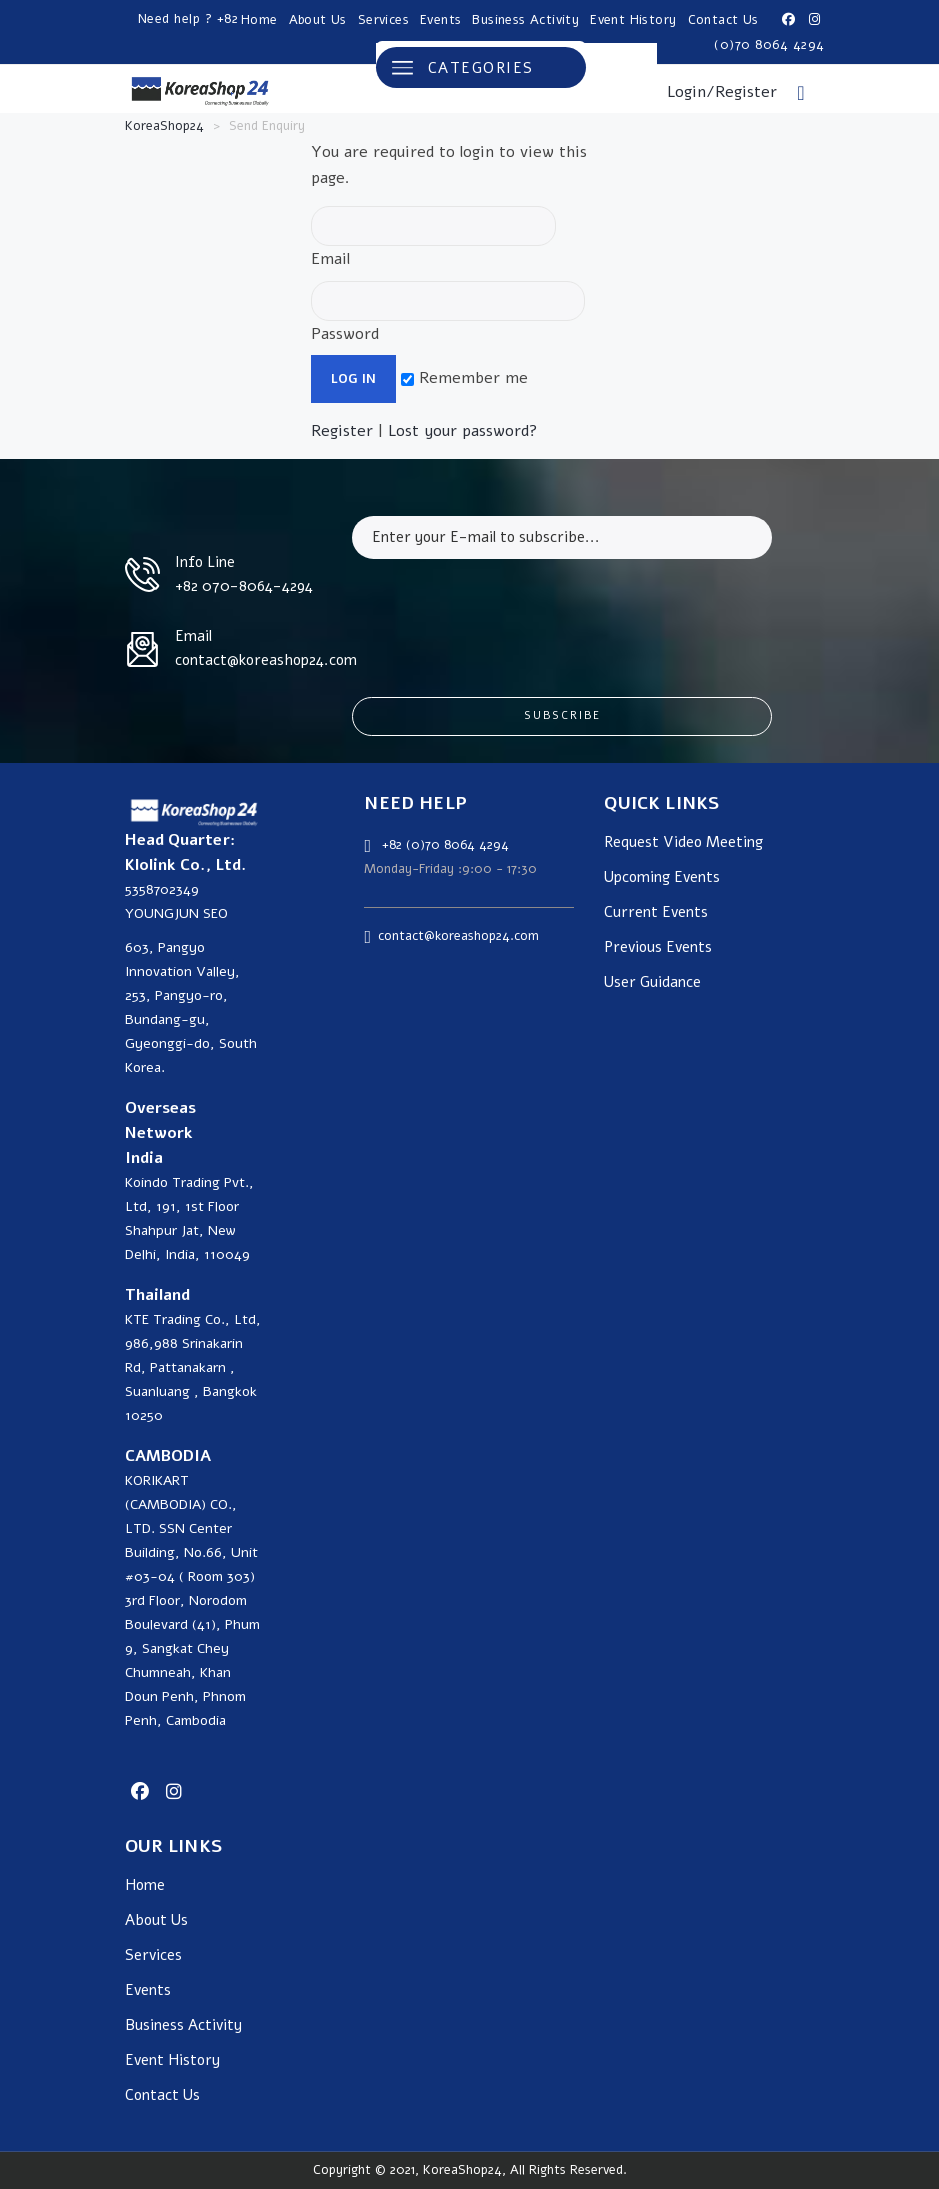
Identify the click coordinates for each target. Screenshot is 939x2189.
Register (342, 431)
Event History (633, 20)
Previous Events (658, 947)
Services (383, 20)
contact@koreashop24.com (458, 936)
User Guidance (652, 982)
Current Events (656, 912)
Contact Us (723, 20)
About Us (318, 20)
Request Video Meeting (683, 842)
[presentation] (504, 613)
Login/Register (722, 92)
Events (440, 20)
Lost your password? (463, 431)
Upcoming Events (662, 877)
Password (448, 313)
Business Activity (525, 20)
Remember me (464, 378)
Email (433, 238)
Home (259, 20)
